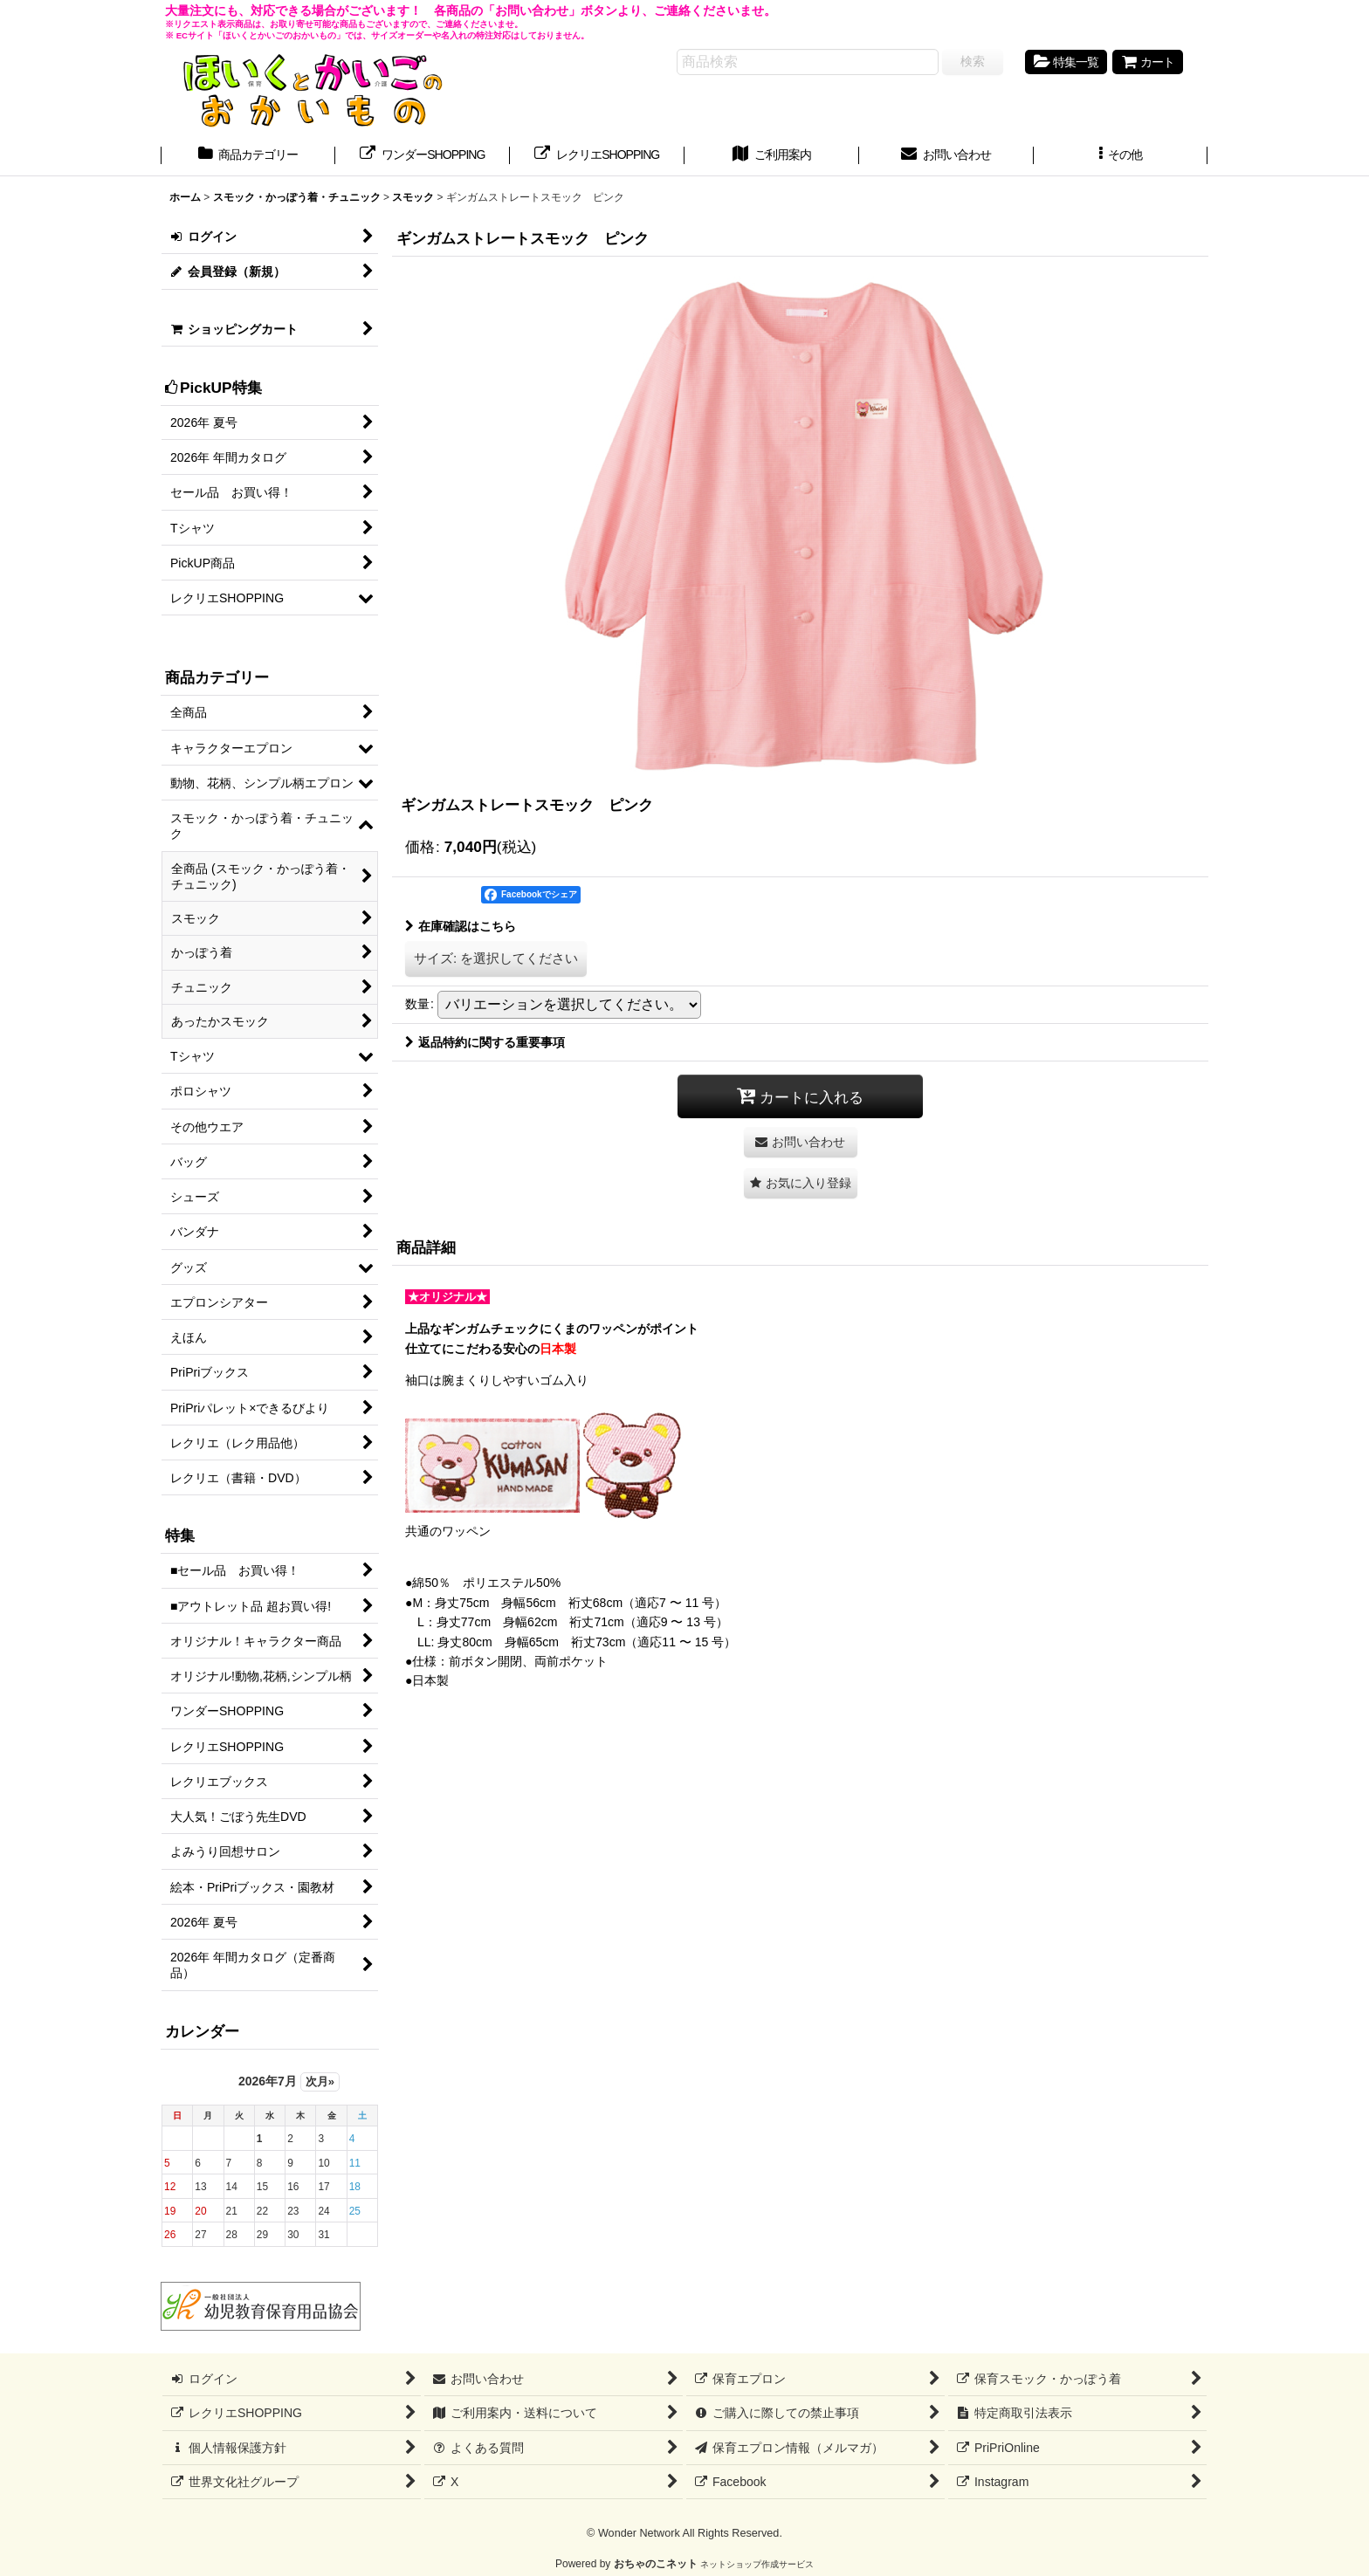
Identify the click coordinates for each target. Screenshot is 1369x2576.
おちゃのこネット (656, 2564)
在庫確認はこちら (460, 926)
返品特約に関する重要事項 (485, 1042)
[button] (1121, 156)
